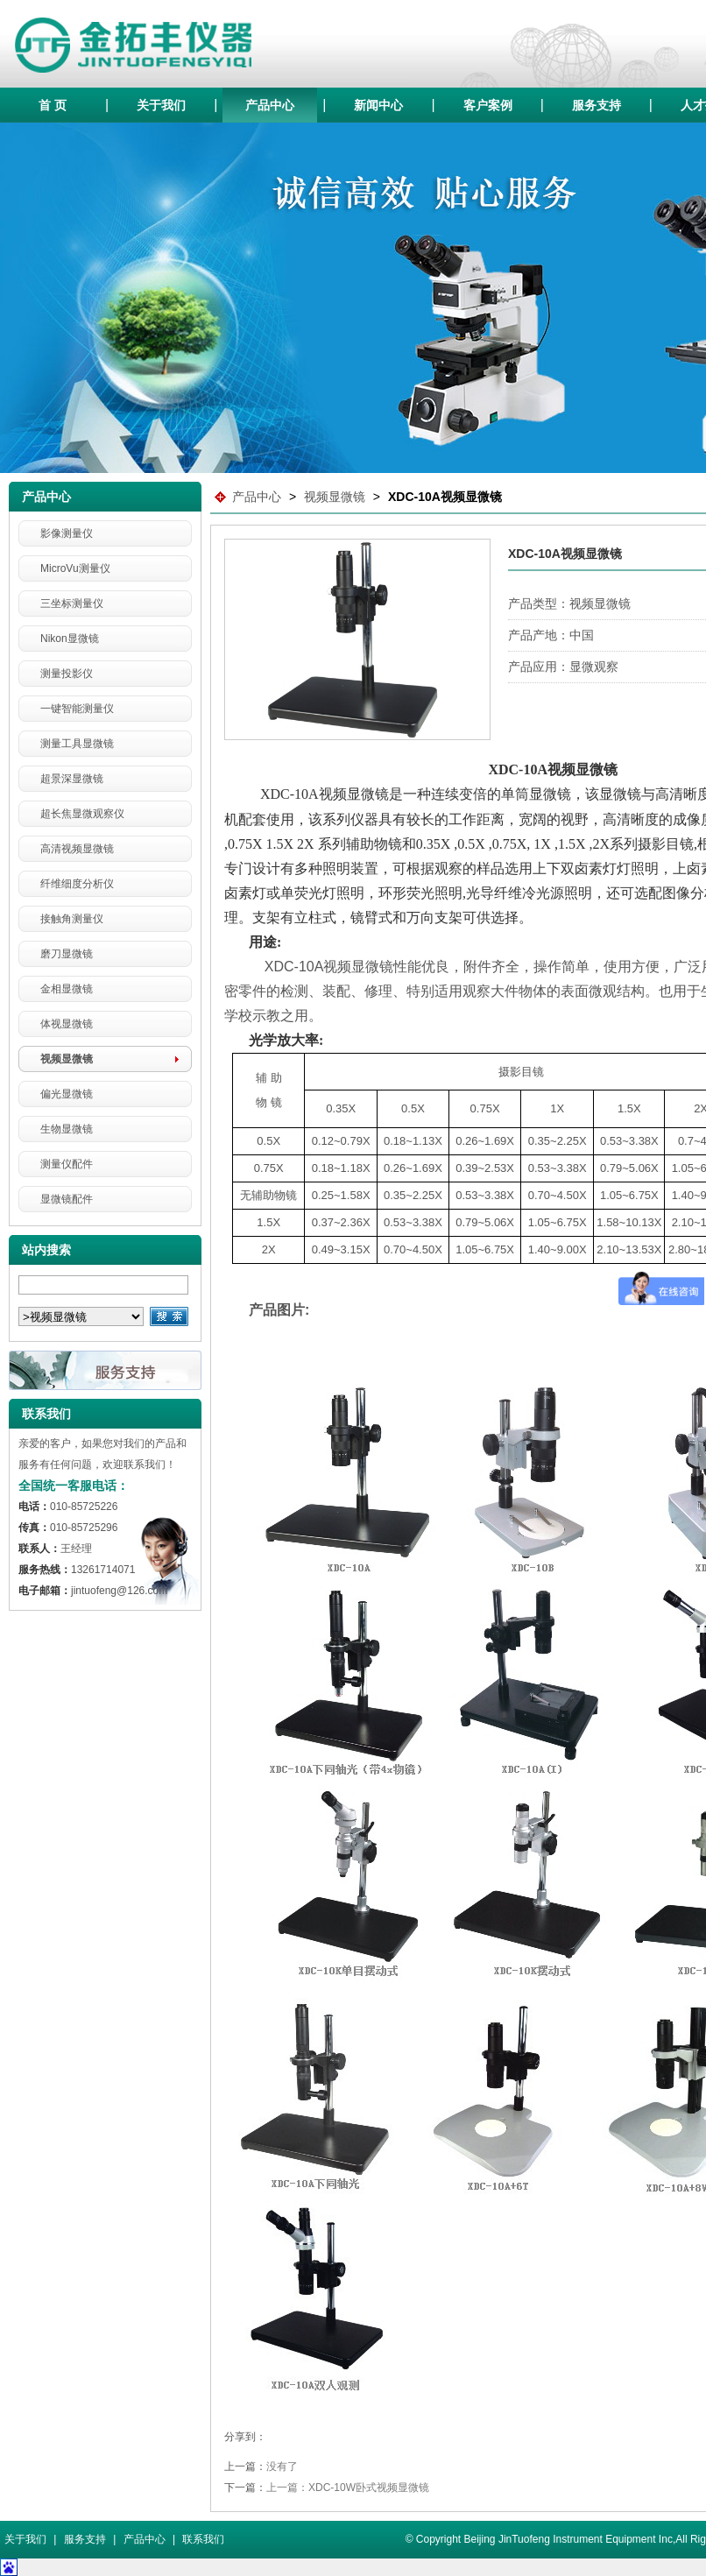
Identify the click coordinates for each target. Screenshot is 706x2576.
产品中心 (269, 105)
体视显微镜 (66, 1024)
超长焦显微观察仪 (82, 814)
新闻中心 (378, 105)
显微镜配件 (66, 1199)
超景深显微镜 (71, 779)
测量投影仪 (66, 673)
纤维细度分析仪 (77, 884)
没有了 (282, 2466)
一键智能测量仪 (77, 708)
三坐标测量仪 (71, 603)
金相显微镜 (66, 989)
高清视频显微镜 (77, 849)
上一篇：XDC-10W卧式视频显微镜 (347, 2487)
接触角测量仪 (71, 919)
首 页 (53, 105)
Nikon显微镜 (69, 638)
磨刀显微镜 (66, 954)
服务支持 (596, 105)
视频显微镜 (66, 1059)
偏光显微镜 (66, 1094)
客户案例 (487, 105)
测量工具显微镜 (77, 744)
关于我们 (161, 105)
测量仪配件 (66, 1164)
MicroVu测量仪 (75, 568)
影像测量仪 (66, 533)
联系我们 (203, 2539)
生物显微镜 (66, 1129)
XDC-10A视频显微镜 (445, 497)
